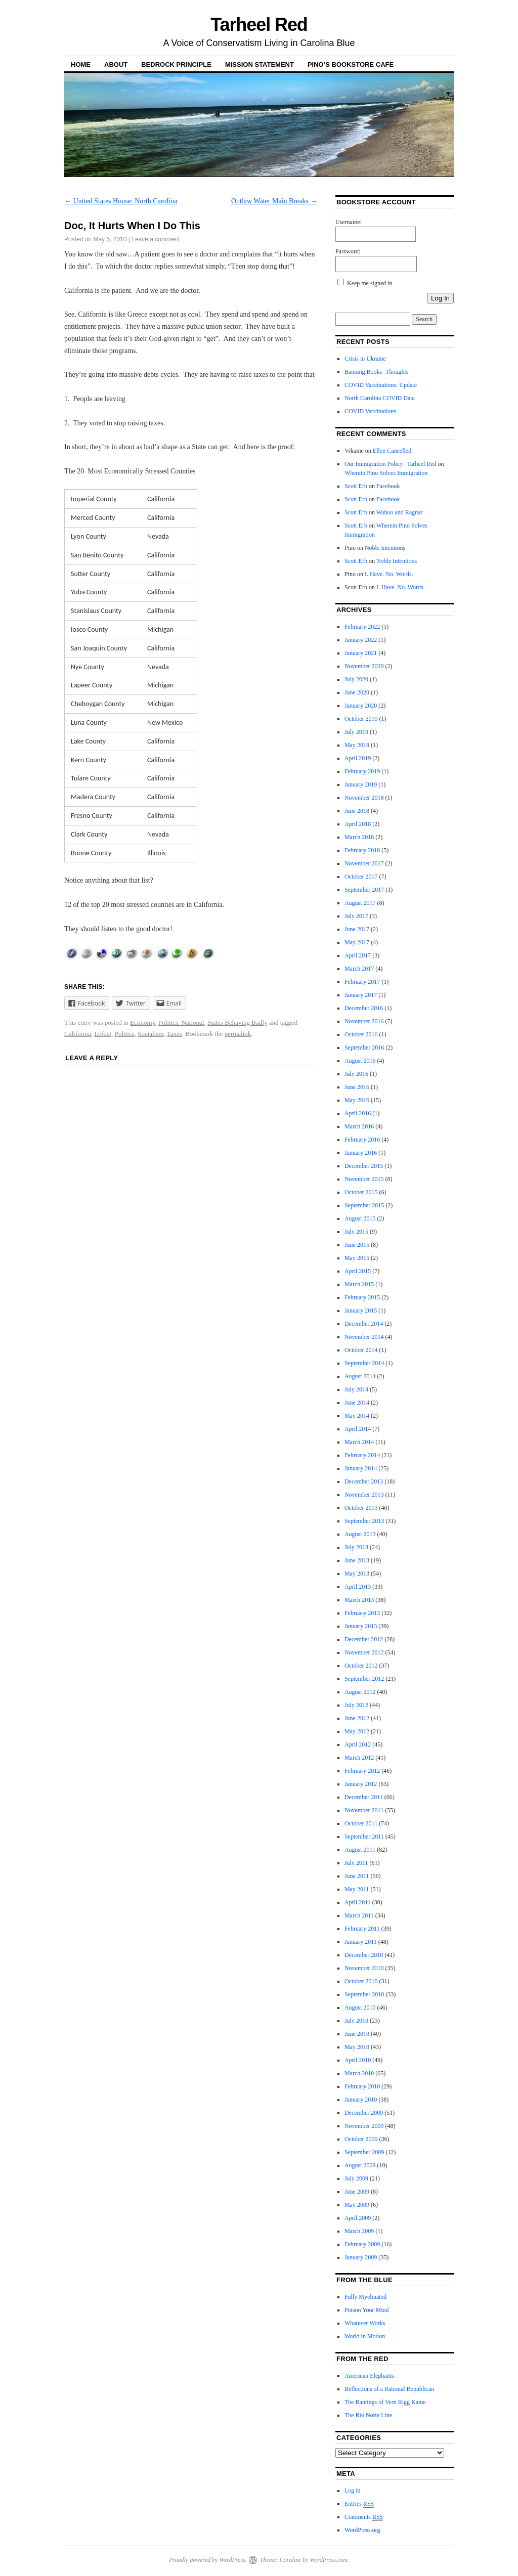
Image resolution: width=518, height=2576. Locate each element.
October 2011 (360, 1823)
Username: (348, 222)
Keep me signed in (370, 283)
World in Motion (364, 2336)
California (77, 1033)
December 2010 (363, 1954)
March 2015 (359, 1284)
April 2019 (357, 758)
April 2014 (357, 1428)
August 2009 (360, 2165)
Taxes (174, 1033)
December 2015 (363, 1165)
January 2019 (360, 784)
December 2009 (363, 2112)
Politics (125, 1033)
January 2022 (360, 639)
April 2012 (357, 1744)
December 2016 (363, 1008)
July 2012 (356, 1705)
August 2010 (360, 2007)
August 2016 (360, 1060)
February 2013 (362, 1613)
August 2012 (360, 1691)
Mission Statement (259, 64)
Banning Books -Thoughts (376, 371)
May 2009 (356, 2204)
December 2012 (363, 1639)
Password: (347, 251)
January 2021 (360, 653)
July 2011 (356, 1862)
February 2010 (362, 2086)
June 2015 (356, 1244)
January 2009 (360, 2257)
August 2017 (360, 902)
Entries (359, 2504)
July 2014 (356, 1389)
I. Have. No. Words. (389, 574)
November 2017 (364, 863)
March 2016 (359, 1126)
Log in (352, 2490)
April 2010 (357, 2060)
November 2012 (364, 1652)
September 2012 (364, 1678)
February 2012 (362, 1770)
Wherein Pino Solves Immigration (385, 472)
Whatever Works (364, 2323)
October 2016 (361, 1034)
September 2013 (364, 1520)
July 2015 (356, 1231)
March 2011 (359, 1915)
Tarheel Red (259, 24)
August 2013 (360, 1534)
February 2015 (362, 1297)
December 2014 (363, 1323)
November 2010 (364, 1968)
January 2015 (360, 1310)
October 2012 (361, 1665)
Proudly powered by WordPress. (208, 2559)
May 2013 (356, 1573)
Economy (142, 1022)
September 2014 (364, 1363)
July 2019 (356, 731)
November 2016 (364, 1021)
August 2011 (359, 1849)
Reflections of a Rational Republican (389, 2388)
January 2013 (360, 1626)
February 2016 (362, 1139)
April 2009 (357, 2217)
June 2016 (356, 1086)
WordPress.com (329, 2559)
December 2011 (363, 1797)
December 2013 (363, 1481)
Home (81, 64)
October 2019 (361, 718)
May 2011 (356, 1889)
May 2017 (356, 942)
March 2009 (359, 2231)
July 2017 (356, 916)
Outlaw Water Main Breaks (274, 201)
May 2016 (356, 1100)
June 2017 (356, 929)
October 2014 (361, 1350)
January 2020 (360, 705)
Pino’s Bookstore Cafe (351, 64)
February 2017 (362, 981)
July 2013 (356, 1547)
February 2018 (362, 850)
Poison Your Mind (366, 2309)
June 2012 (356, 1718)
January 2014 (360, 1468)
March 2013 (359, 1599)
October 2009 (361, 2139)
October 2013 (361, 1507)
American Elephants (369, 2375)
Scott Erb (355, 486)
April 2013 (357, 1586)
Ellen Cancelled (392, 450)
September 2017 (364, 889)
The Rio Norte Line (368, 2415)
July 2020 (356, 679)
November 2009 (364, 2125)
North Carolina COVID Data (379, 398)
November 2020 (364, 666)
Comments (363, 2517)
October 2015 (361, 1192)
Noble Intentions (385, 547)
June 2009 (356, 2191)
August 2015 (360, 1218)
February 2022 (362, 626)
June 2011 (356, 1876)
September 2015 (364, 1205)
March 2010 (359, 2073)
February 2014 (362, 1455)
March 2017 (359, 968)
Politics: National (181, 1022)
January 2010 (360, 2099)
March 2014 (359, 1442)
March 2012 (359, 1757)
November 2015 (364, 1179)
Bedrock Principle (176, 64)
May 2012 (356, 1731)
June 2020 (356, 692)
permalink (238, 1033)
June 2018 (356, 810)
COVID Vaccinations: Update (380, 384)
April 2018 (357, 823)
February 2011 (362, 1928)
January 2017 (360, 994)
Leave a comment (156, 239)
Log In (440, 298)
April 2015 (357, 1271)
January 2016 (360, 1152)
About (115, 64)
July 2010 (356, 2020)
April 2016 (357, 1113)
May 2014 (356, 1415)
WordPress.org (362, 2530)
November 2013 (364, 1494)
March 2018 (359, 837)
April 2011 (357, 1902)
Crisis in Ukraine (365, 358)
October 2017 (361, 876)
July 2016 (356, 1073)
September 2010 (364, 1994)
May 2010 (356, 2046)
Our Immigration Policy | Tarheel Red (390, 463)
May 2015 (356, 1257)
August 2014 (360, 1376)
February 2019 (362, 771)
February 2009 (362, 2244)
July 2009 (356, 2178)
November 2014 (364, 1336)
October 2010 (361, 1981)
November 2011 (363, 1810)
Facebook (388, 486)
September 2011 (364, 1836)
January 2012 (360, 1783)
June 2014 (356, 1402)
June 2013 (356, 1560)
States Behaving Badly (237, 1022)
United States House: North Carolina (121, 201)
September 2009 (364, 2152)
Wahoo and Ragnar (399, 512)
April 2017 (357, 955)
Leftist (102, 1033)
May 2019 (356, 745)
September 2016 (364, 1047)
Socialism (150, 1033)
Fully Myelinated (365, 2296)
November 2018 (364, 797)
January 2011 (360, 1941)
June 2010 (356, 2033)
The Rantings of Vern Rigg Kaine (385, 2402)
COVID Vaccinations (370, 411)
